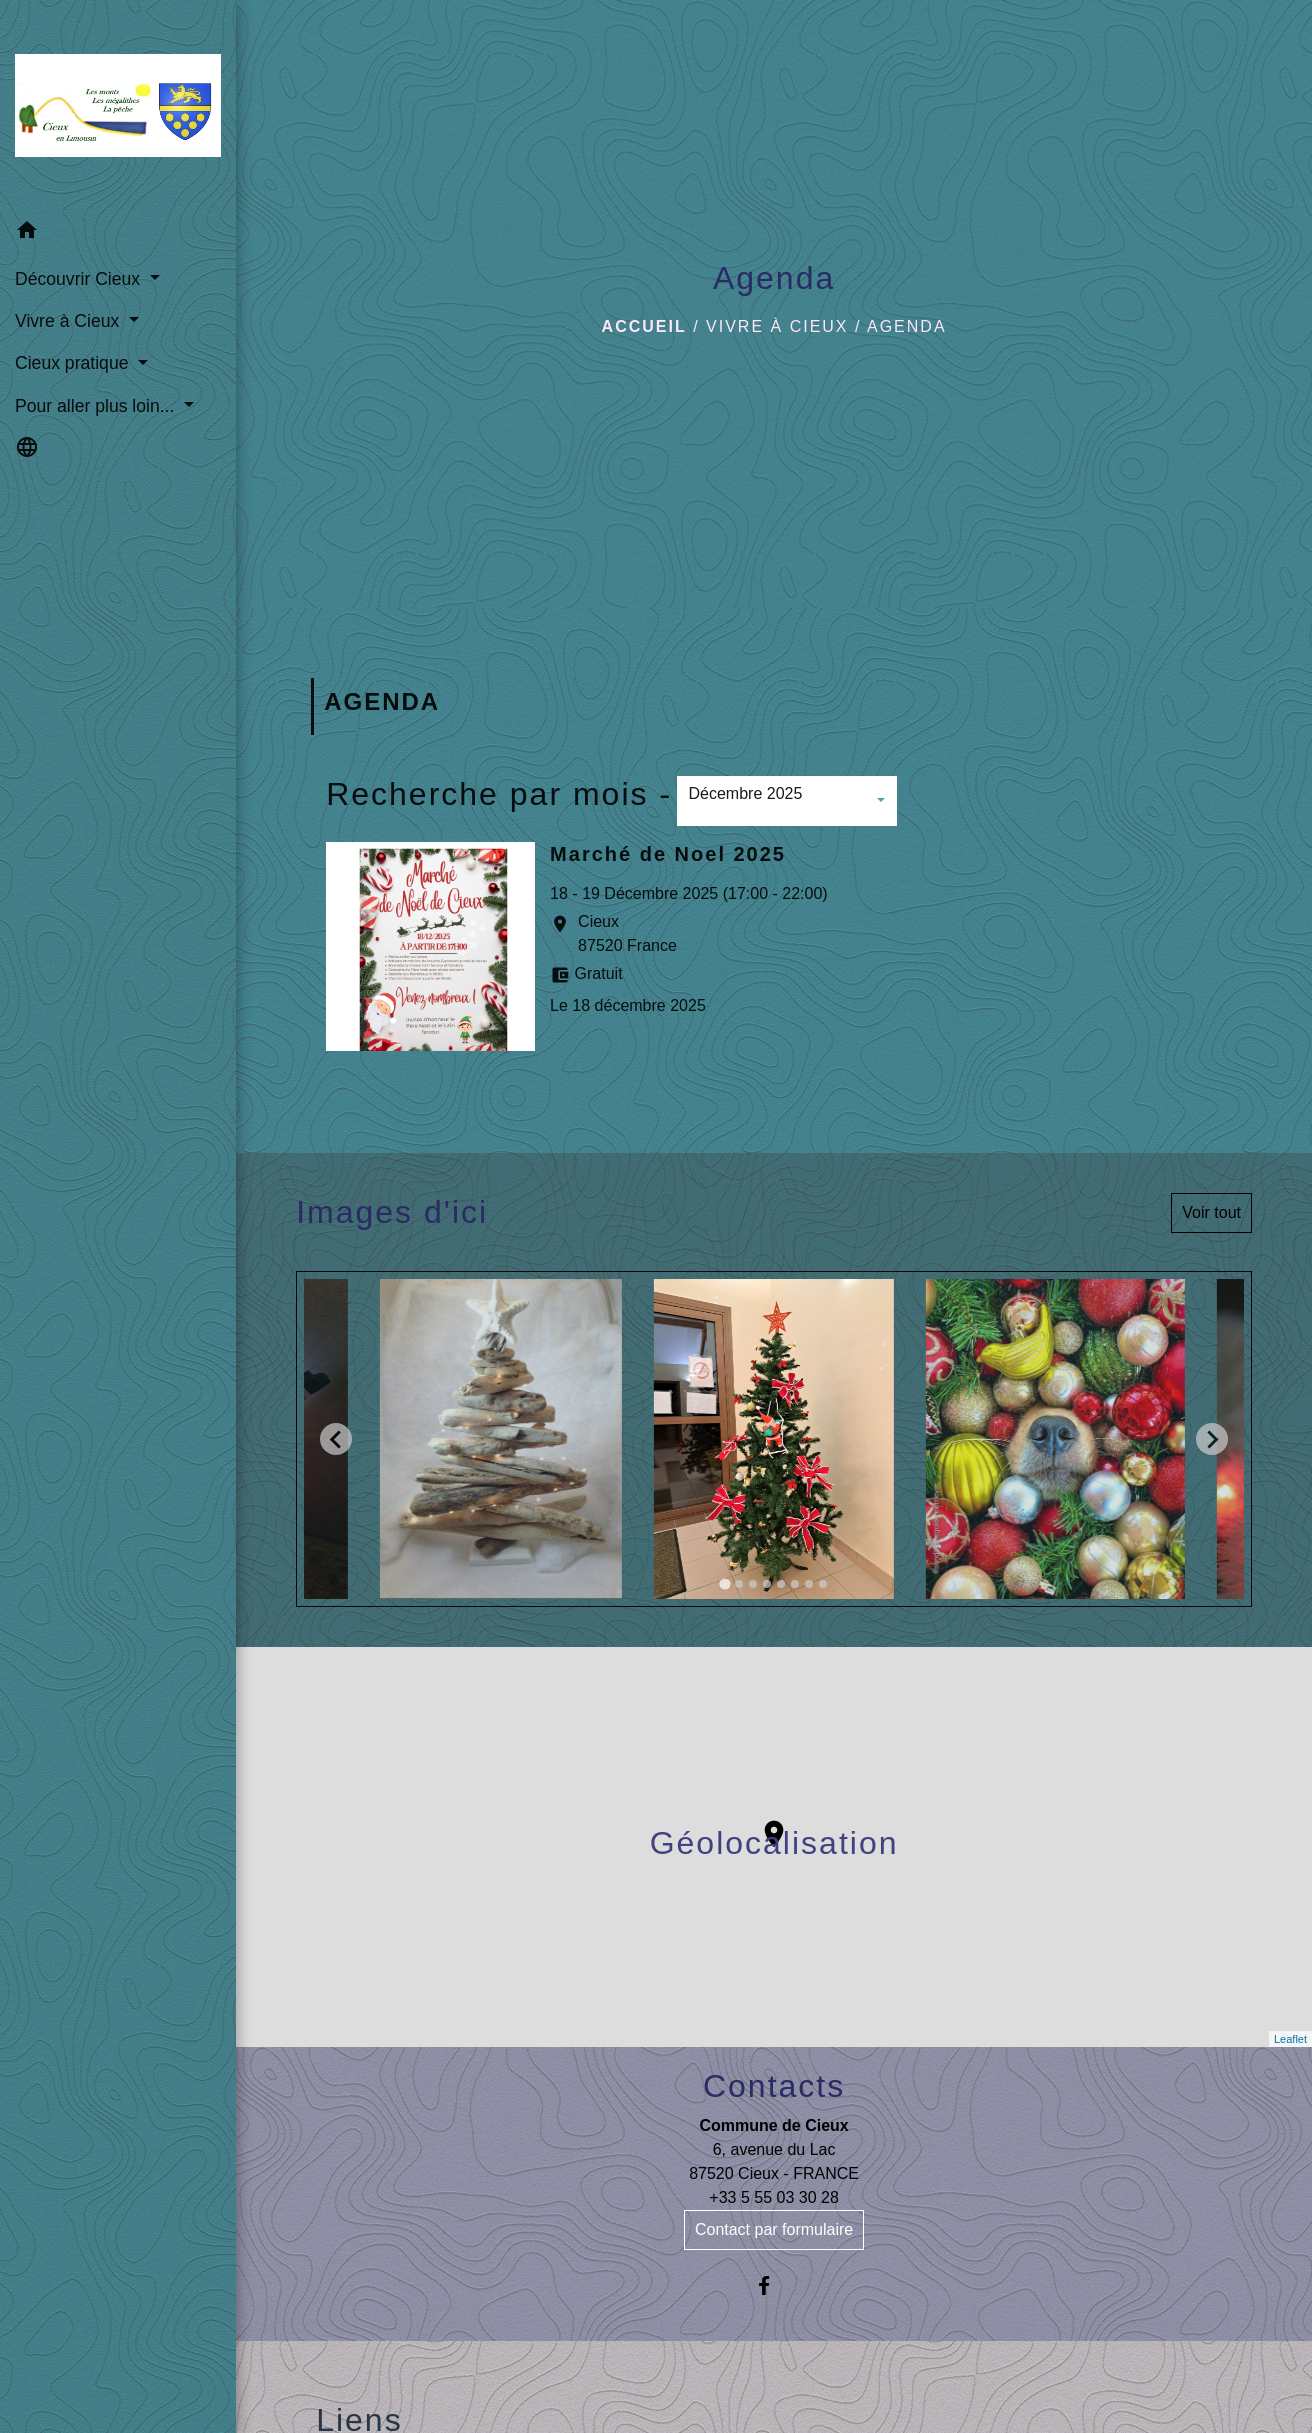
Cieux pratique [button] (74, 363)
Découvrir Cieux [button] (80, 279)
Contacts (774, 2086)
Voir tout (1211, 1212)
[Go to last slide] (336, 1439)
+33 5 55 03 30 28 (773, 2197)
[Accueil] (118, 105)
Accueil (644, 326)
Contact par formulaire (774, 2229)
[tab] (724, 1584)
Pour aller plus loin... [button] (97, 406)
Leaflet (1290, 2039)
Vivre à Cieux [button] (69, 321)
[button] (118, 233)
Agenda (907, 326)
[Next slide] (1212, 1439)
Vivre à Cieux (777, 326)
